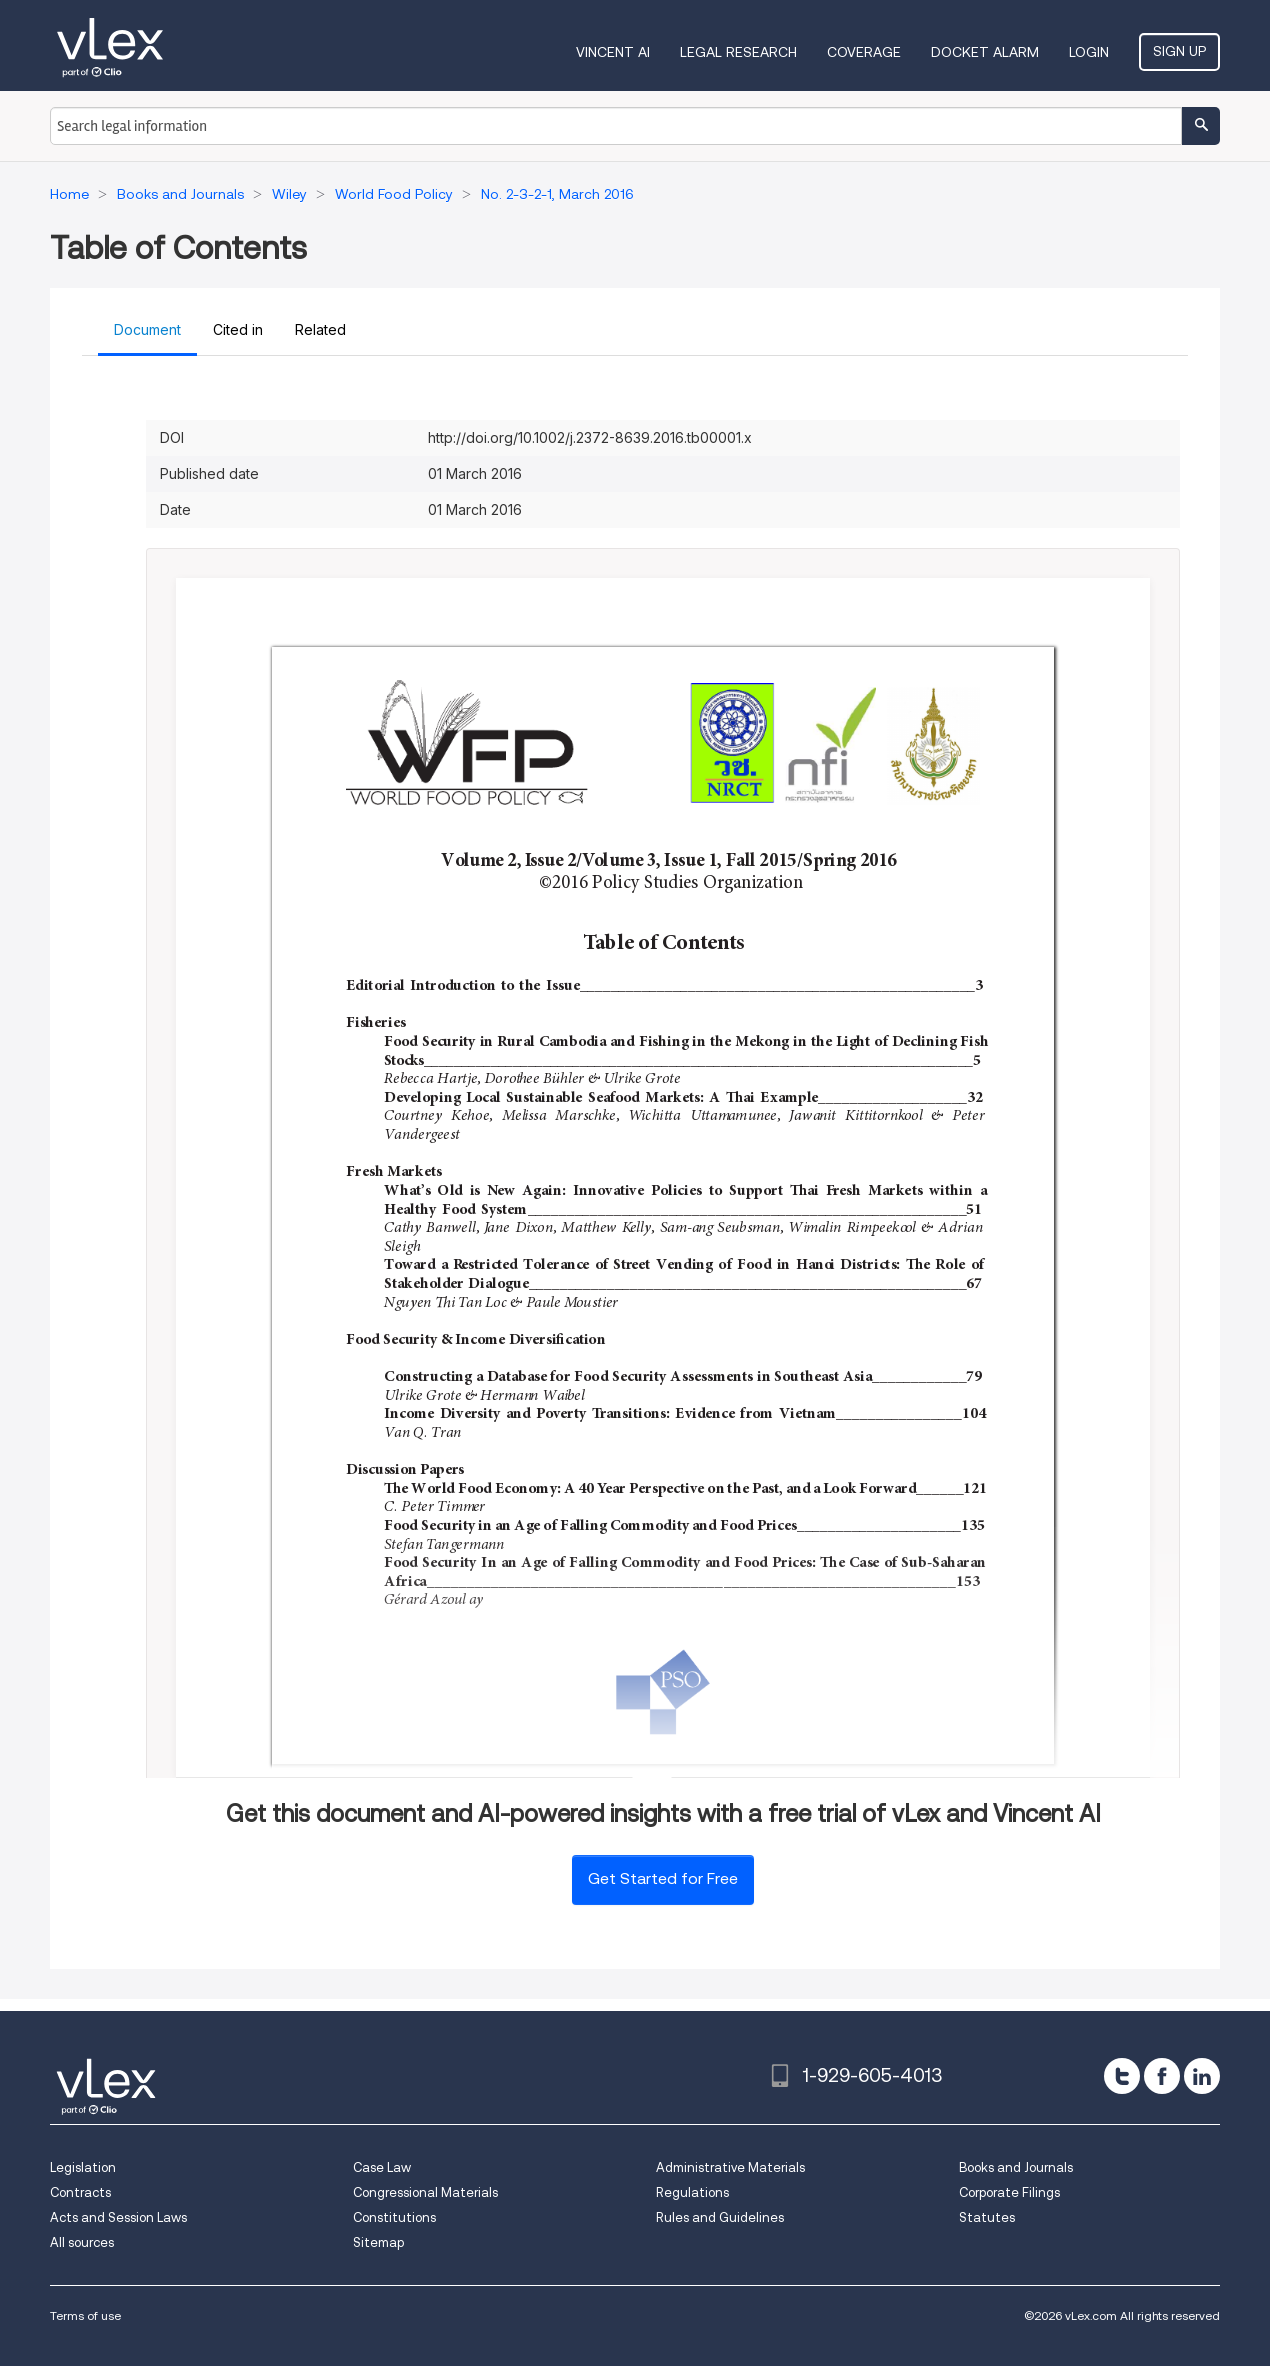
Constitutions (394, 2217)
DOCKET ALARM (985, 52)
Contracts (80, 2192)
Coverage (864, 52)
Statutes (987, 2217)
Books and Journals (1016, 2167)
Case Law (382, 2167)
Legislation (83, 2167)
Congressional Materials (425, 2192)
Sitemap (378, 2242)
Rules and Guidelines (720, 2217)
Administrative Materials (730, 2167)
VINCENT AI (613, 52)
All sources (82, 2242)
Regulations (692, 2192)
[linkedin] (1202, 2076)
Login (1089, 52)
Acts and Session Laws (118, 2217)
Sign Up (1179, 51)
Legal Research (738, 52)
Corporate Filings (1009, 2192)
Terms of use (85, 2315)
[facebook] (1162, 2076)
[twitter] (1122, 2076)
